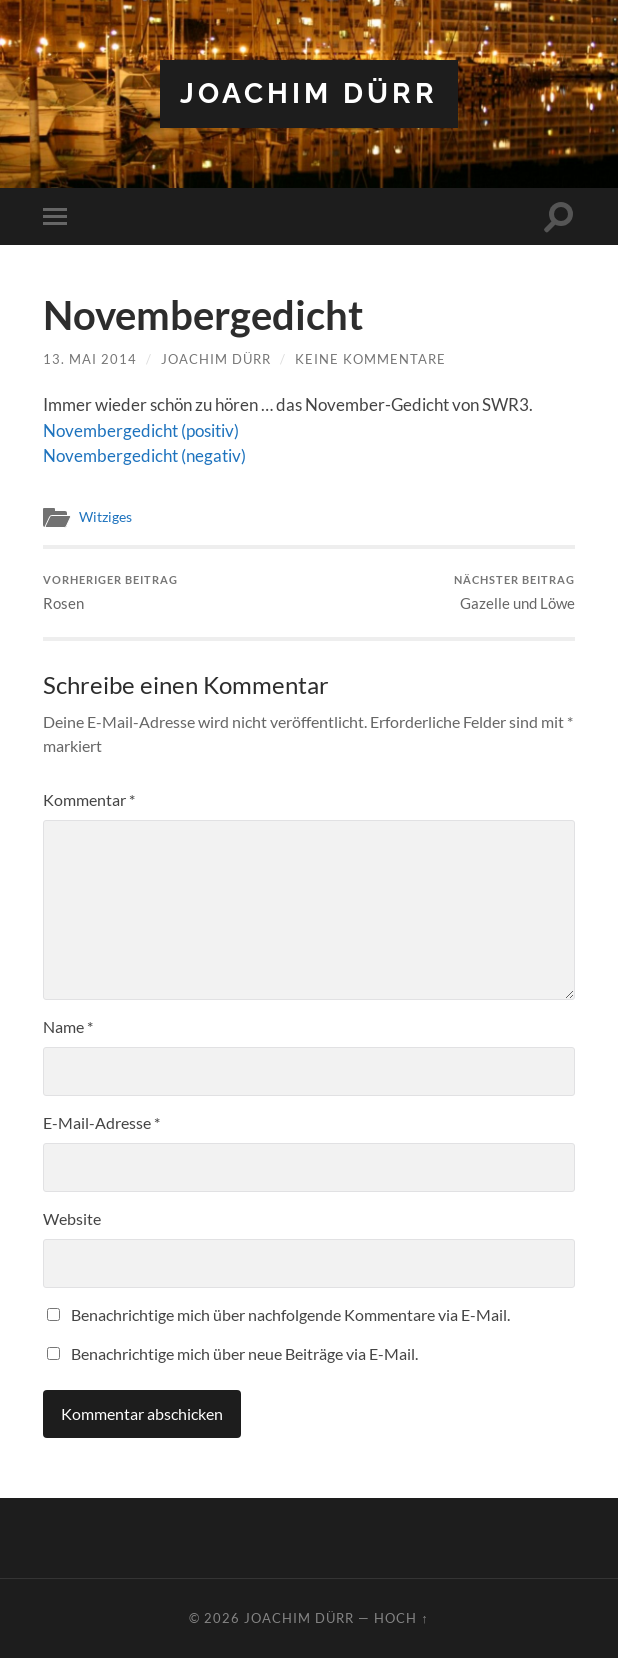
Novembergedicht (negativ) (144, 455)
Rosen (110, 592)
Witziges (105, 517)
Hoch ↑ (401, 1618)
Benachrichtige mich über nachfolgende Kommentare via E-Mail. (290, 1314)
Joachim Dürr (309, 93)
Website (72, 1218)
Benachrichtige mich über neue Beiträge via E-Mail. (244, 1353)
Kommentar (89, 799)
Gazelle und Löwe (514, 592)
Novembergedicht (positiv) (141, 430)
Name (68, 1026)
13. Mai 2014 (90, 359)
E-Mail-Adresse (101, 1122)
